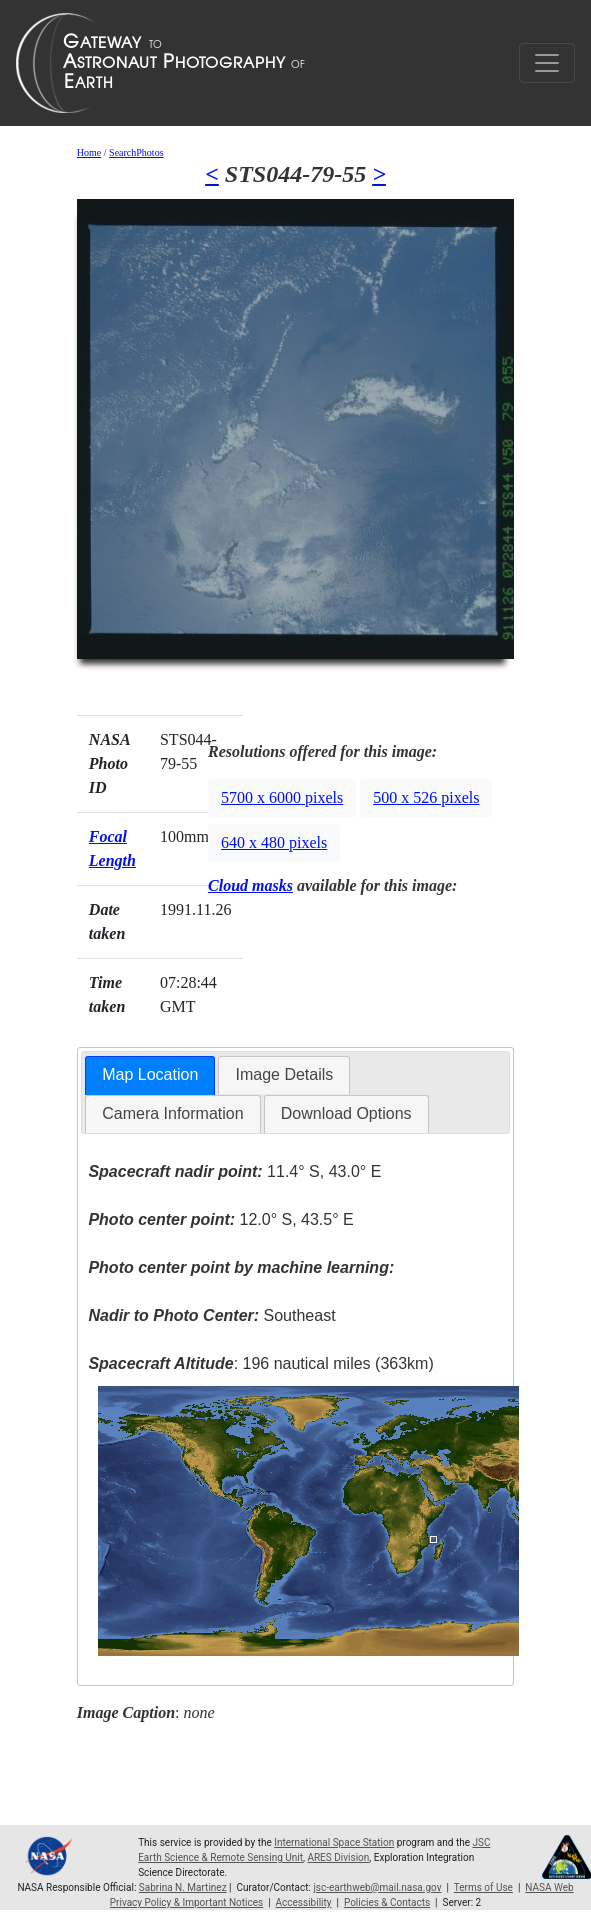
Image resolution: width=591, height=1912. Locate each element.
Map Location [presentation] (150, 1074)
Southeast (211, 1315)
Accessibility (304, 1902)
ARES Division (338, 1857)
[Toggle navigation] (547, 63)
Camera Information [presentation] (172, 1113)
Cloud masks (250, 885)
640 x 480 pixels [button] (274, 842)
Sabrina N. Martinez (183, 1887)
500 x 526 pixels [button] (426, 797)
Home (89, 152)
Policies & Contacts (387, 1902)
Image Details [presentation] (284, 1074)
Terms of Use (483, 1887)
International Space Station (334, 1842)
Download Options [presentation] (346, 1113)
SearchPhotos (136, 152)
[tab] (150, 1075)
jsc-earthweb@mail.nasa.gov (377, 1887)
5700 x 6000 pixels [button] (282, 797)
